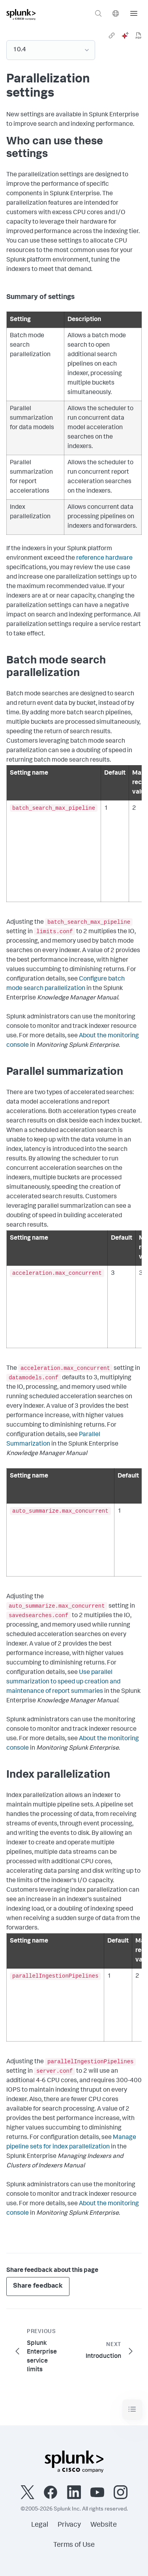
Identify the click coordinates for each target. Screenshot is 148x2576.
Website (103, 2525)
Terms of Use (74, 2545)
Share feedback (38, 2286)
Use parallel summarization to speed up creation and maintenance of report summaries (63, 1682)
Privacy (69, 2525)
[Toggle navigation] (132, 2409)
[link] (111, 35)
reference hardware (104, 558)
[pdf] (138, 35)
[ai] (125, 35)
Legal (39, 2525)
